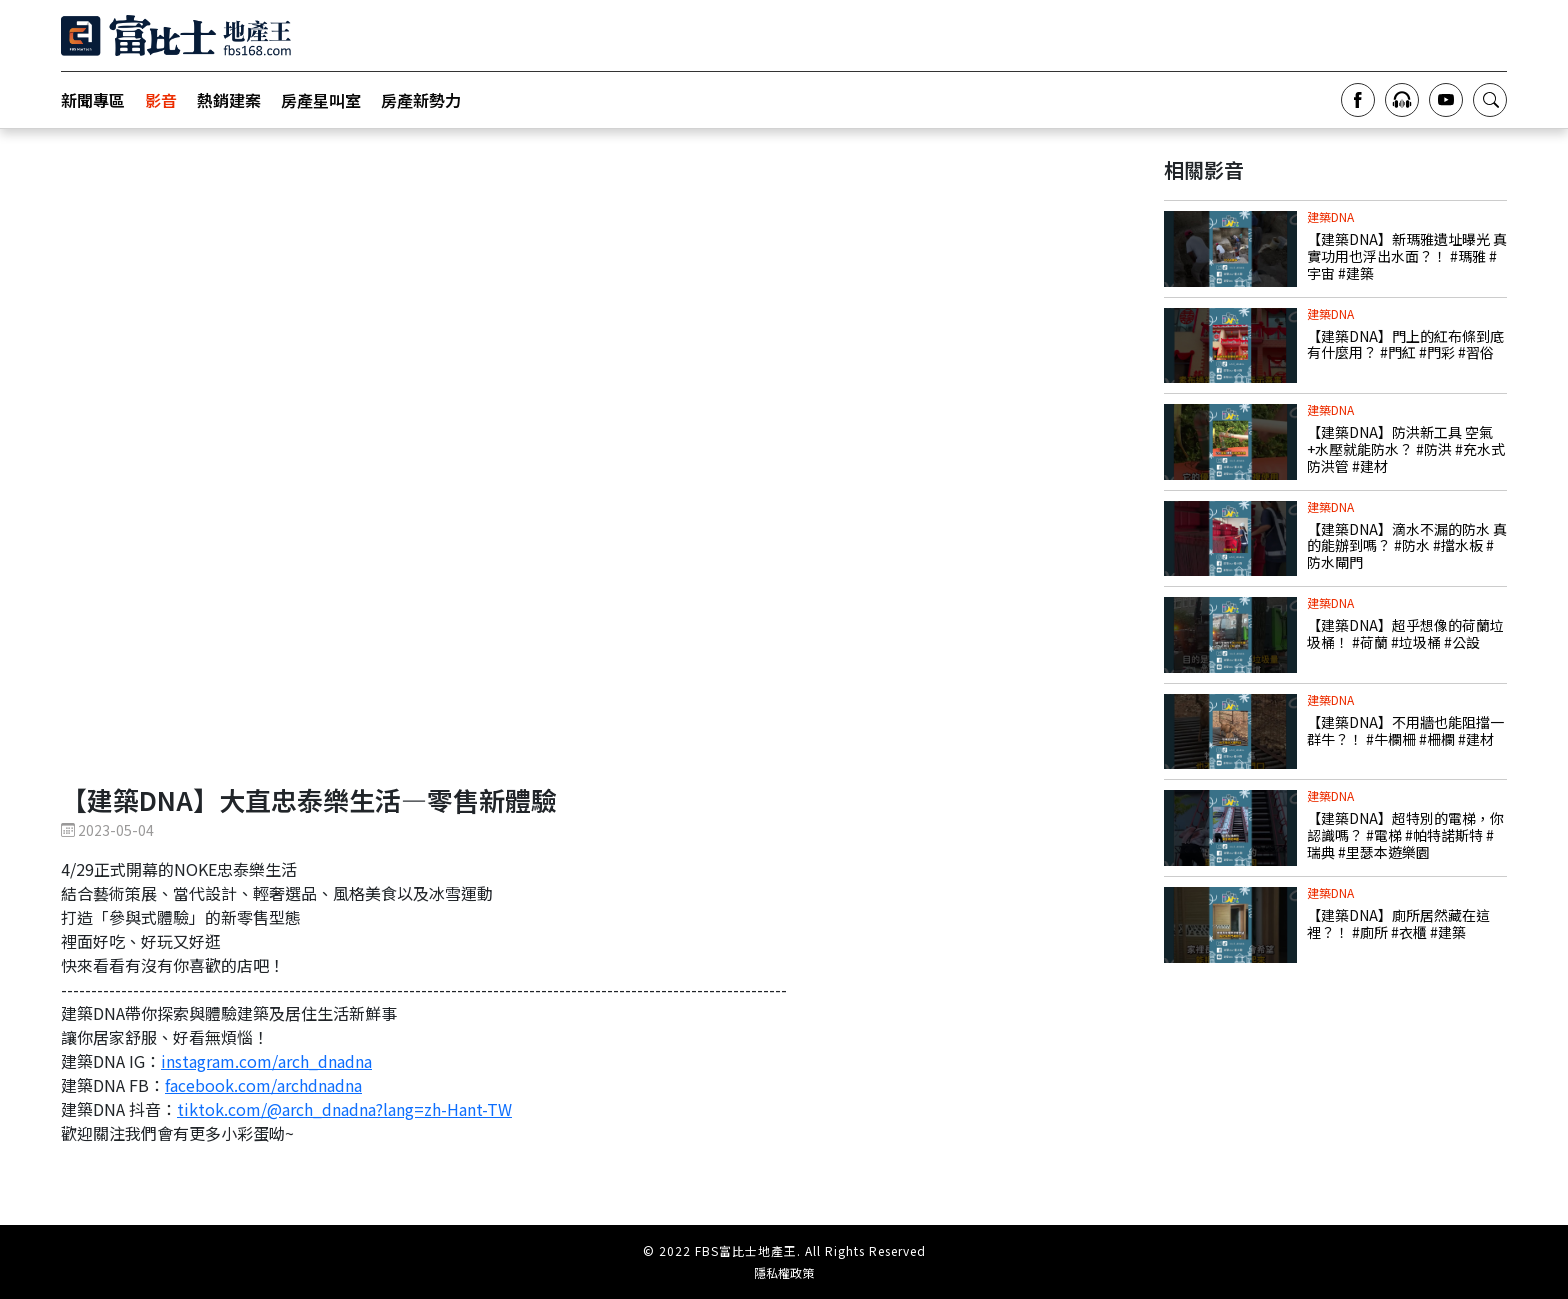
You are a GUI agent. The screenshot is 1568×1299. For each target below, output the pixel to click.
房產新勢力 (421, 100)
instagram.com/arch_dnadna (266, 1061)
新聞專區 (93, 100)
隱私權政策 (784, 1273)
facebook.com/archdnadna (263, 1085)
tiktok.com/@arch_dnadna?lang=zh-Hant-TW (344, 1109)
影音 (161, 100)
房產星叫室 (321, 100)
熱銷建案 (229, 100)
